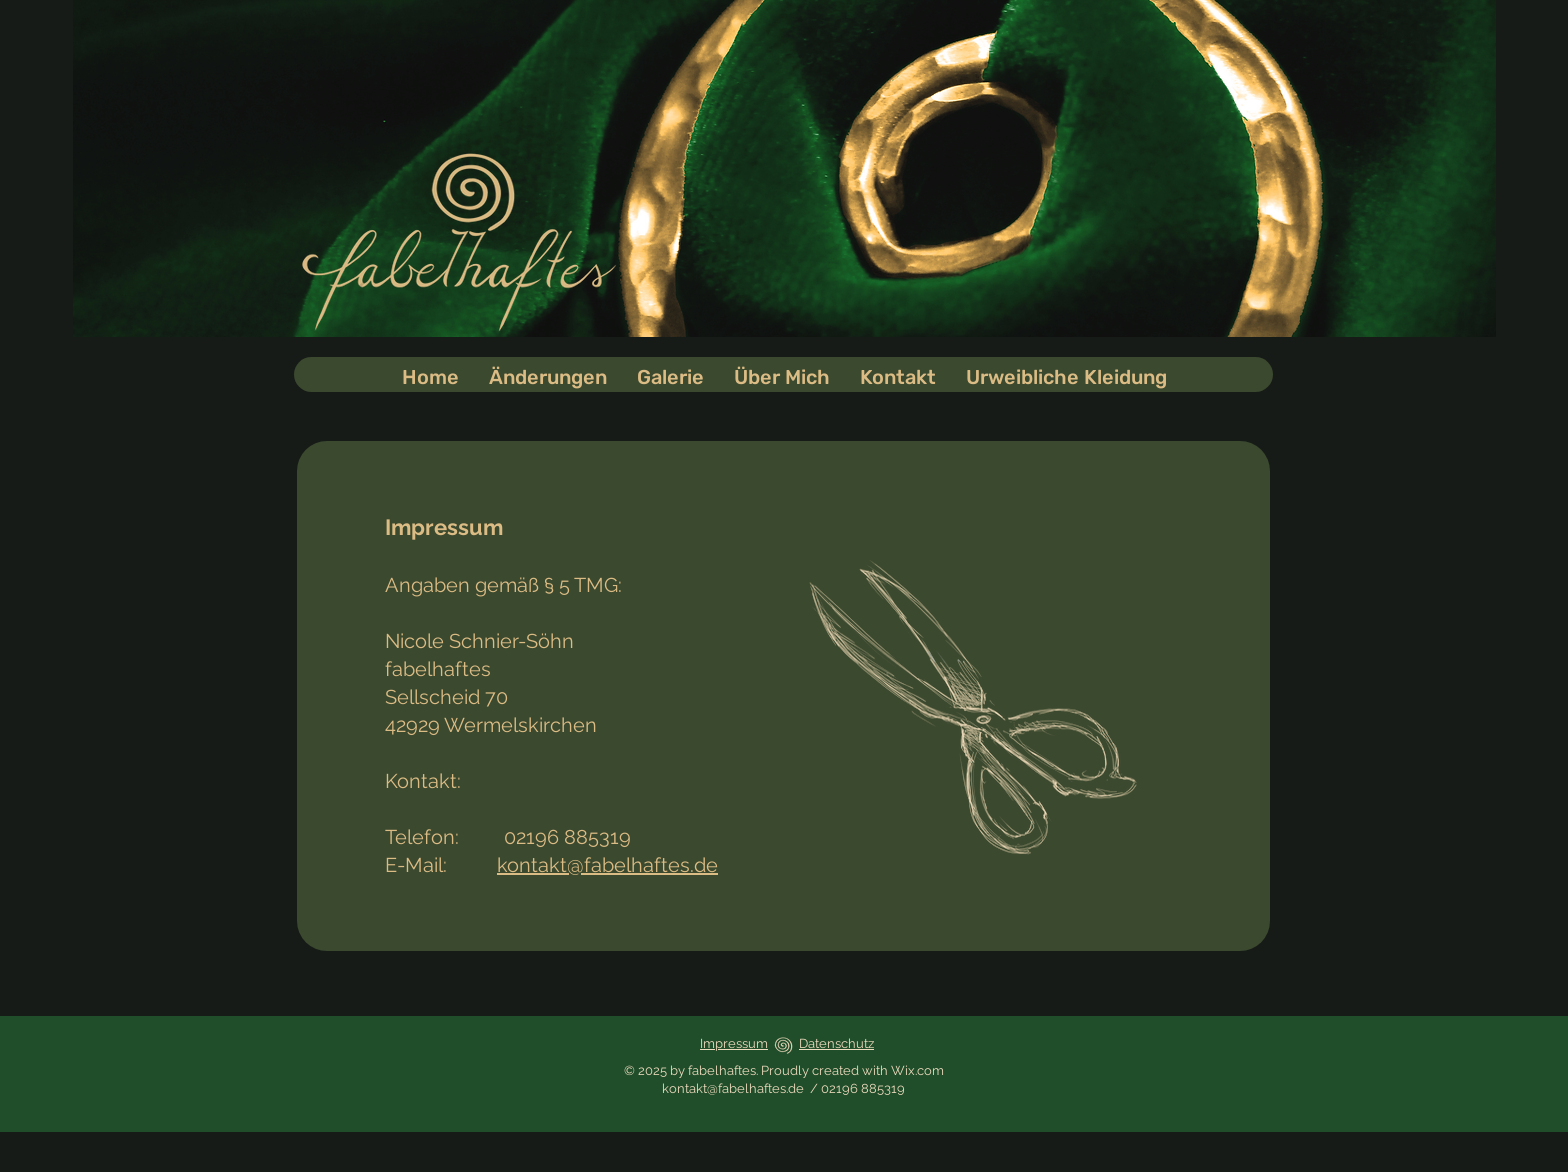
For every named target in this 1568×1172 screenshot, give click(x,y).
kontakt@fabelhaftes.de (607, 865)
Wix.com (917, 1070)
